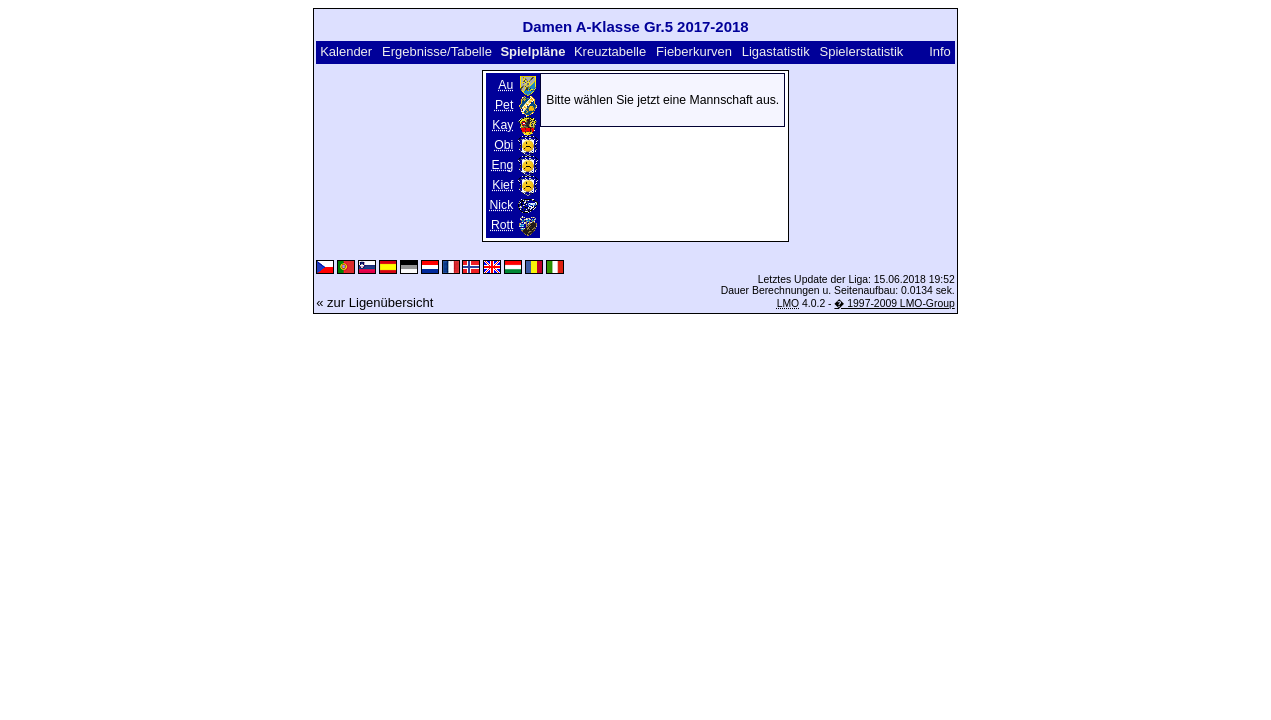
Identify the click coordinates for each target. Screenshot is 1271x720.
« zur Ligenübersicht (374, 302)
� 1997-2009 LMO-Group (894, 303)
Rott (502, 225)
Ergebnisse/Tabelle (437, 51)
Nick (502, 205)
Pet (504, 105)
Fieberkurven (694, 51)
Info (940, 51)
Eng (503, 165)
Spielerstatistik (863, 51)
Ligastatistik (776, 51)
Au (505, 85)
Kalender (346, 51)
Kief (502, 185)
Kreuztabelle (610, 51)
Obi (503, 145)
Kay (502, 125)
